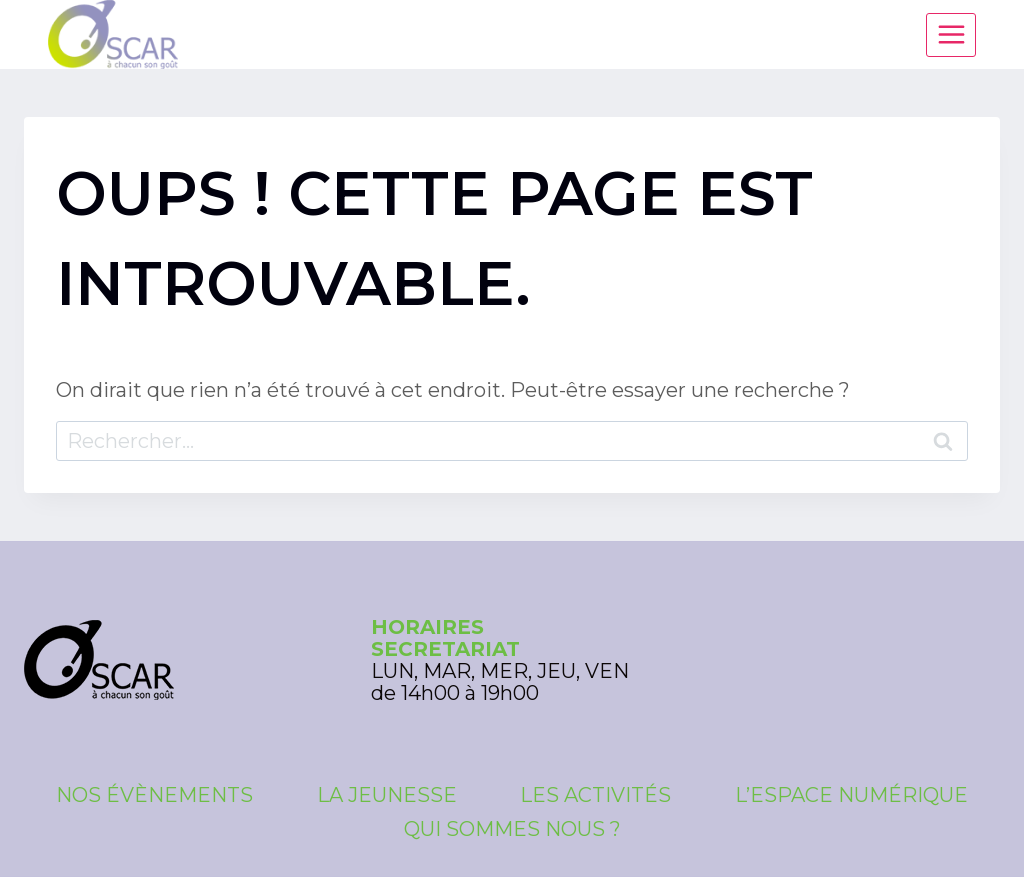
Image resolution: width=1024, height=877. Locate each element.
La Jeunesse (387, 795)
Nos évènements (154, 795)
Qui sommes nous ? (512, 829)
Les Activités (595, 795)
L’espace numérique (851, 795)
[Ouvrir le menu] (951, 35)
